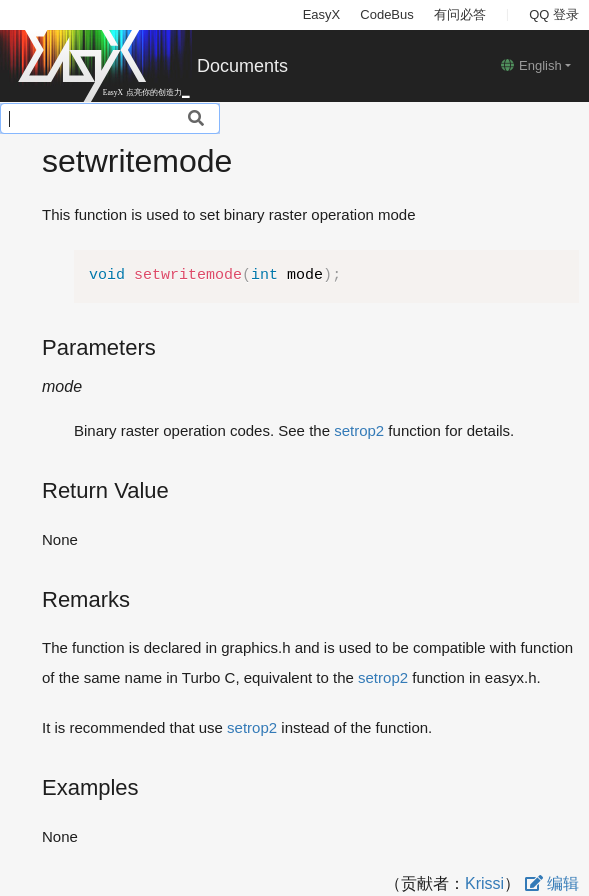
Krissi (484, 883)
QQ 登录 (554, 14)
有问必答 (460, 14)
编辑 (552, 883)
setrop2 (359, 430)
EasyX (322, 14)
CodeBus (386, 14)
